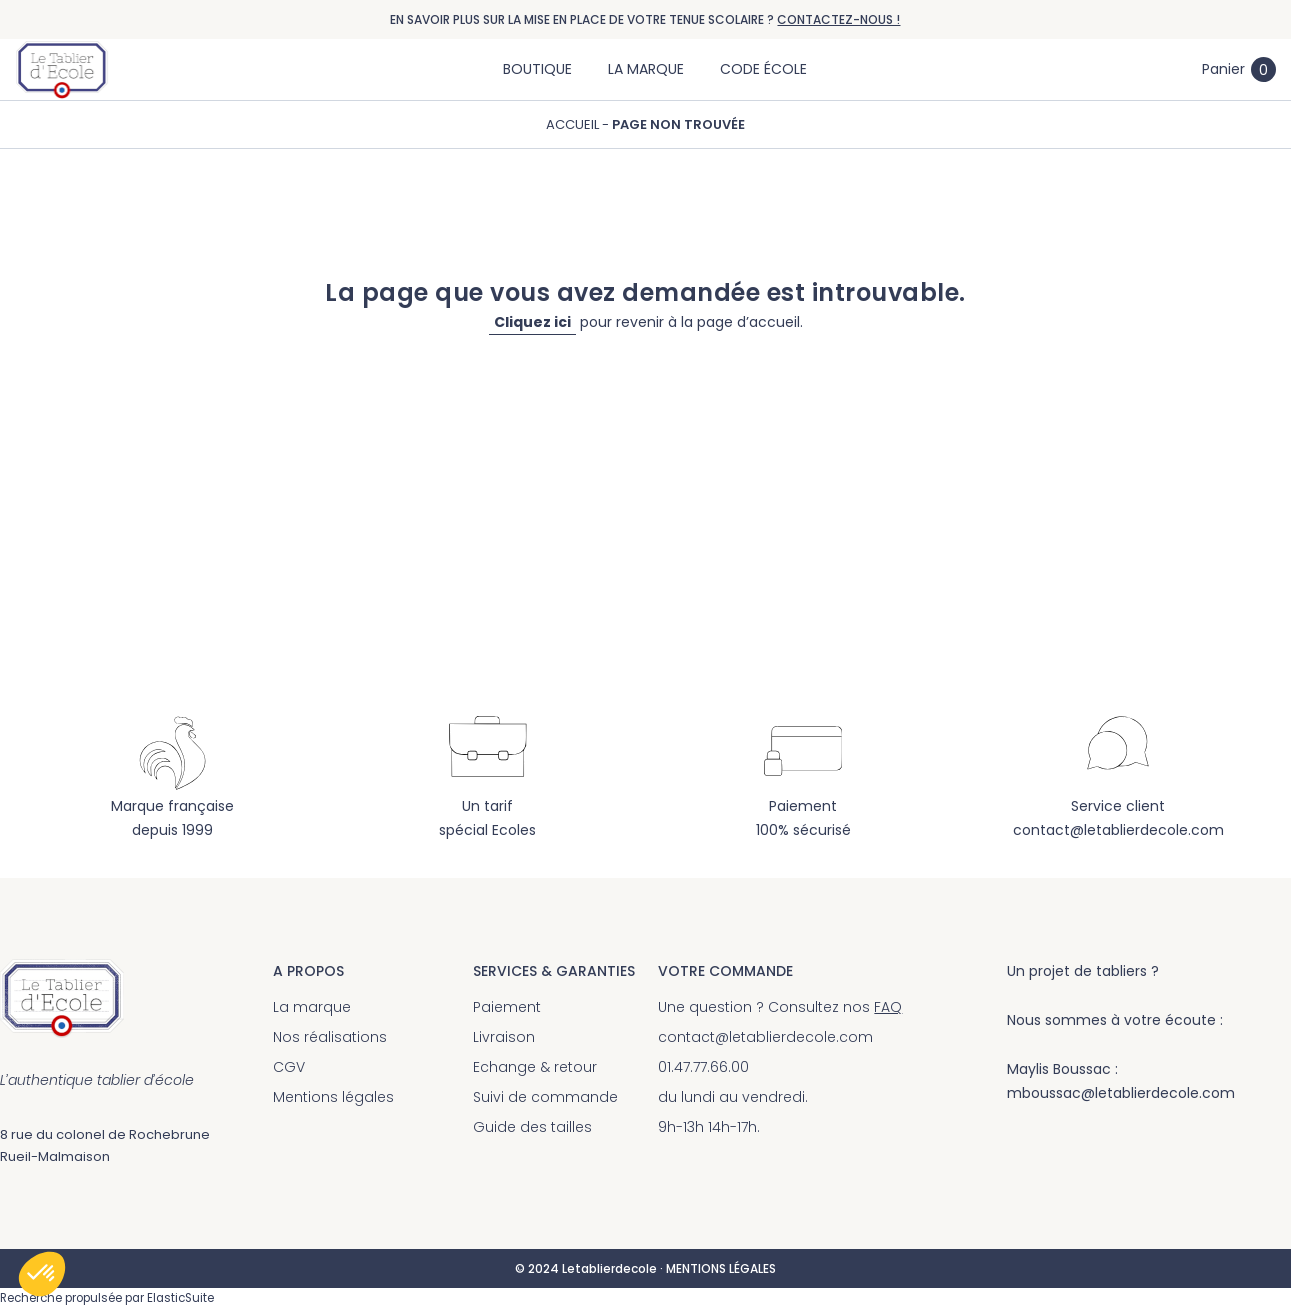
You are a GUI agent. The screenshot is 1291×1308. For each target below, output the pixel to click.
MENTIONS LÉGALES (721, 1268)
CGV (289, 1067)
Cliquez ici (532, 322)
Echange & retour (535, 1067)
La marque (312, 1007)
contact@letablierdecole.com (1118, 830)
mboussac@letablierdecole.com (1121, 1093)
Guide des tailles (532, 1127)
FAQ (888, 1007)
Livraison (504, 1037)
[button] (42, 1274)
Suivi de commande (545, 1097)
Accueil (574, 124)
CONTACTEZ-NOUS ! (838, 19)
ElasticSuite (180, 1298)
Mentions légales (333, 1097)
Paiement (507, 1007)
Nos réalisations (330, 1037)
